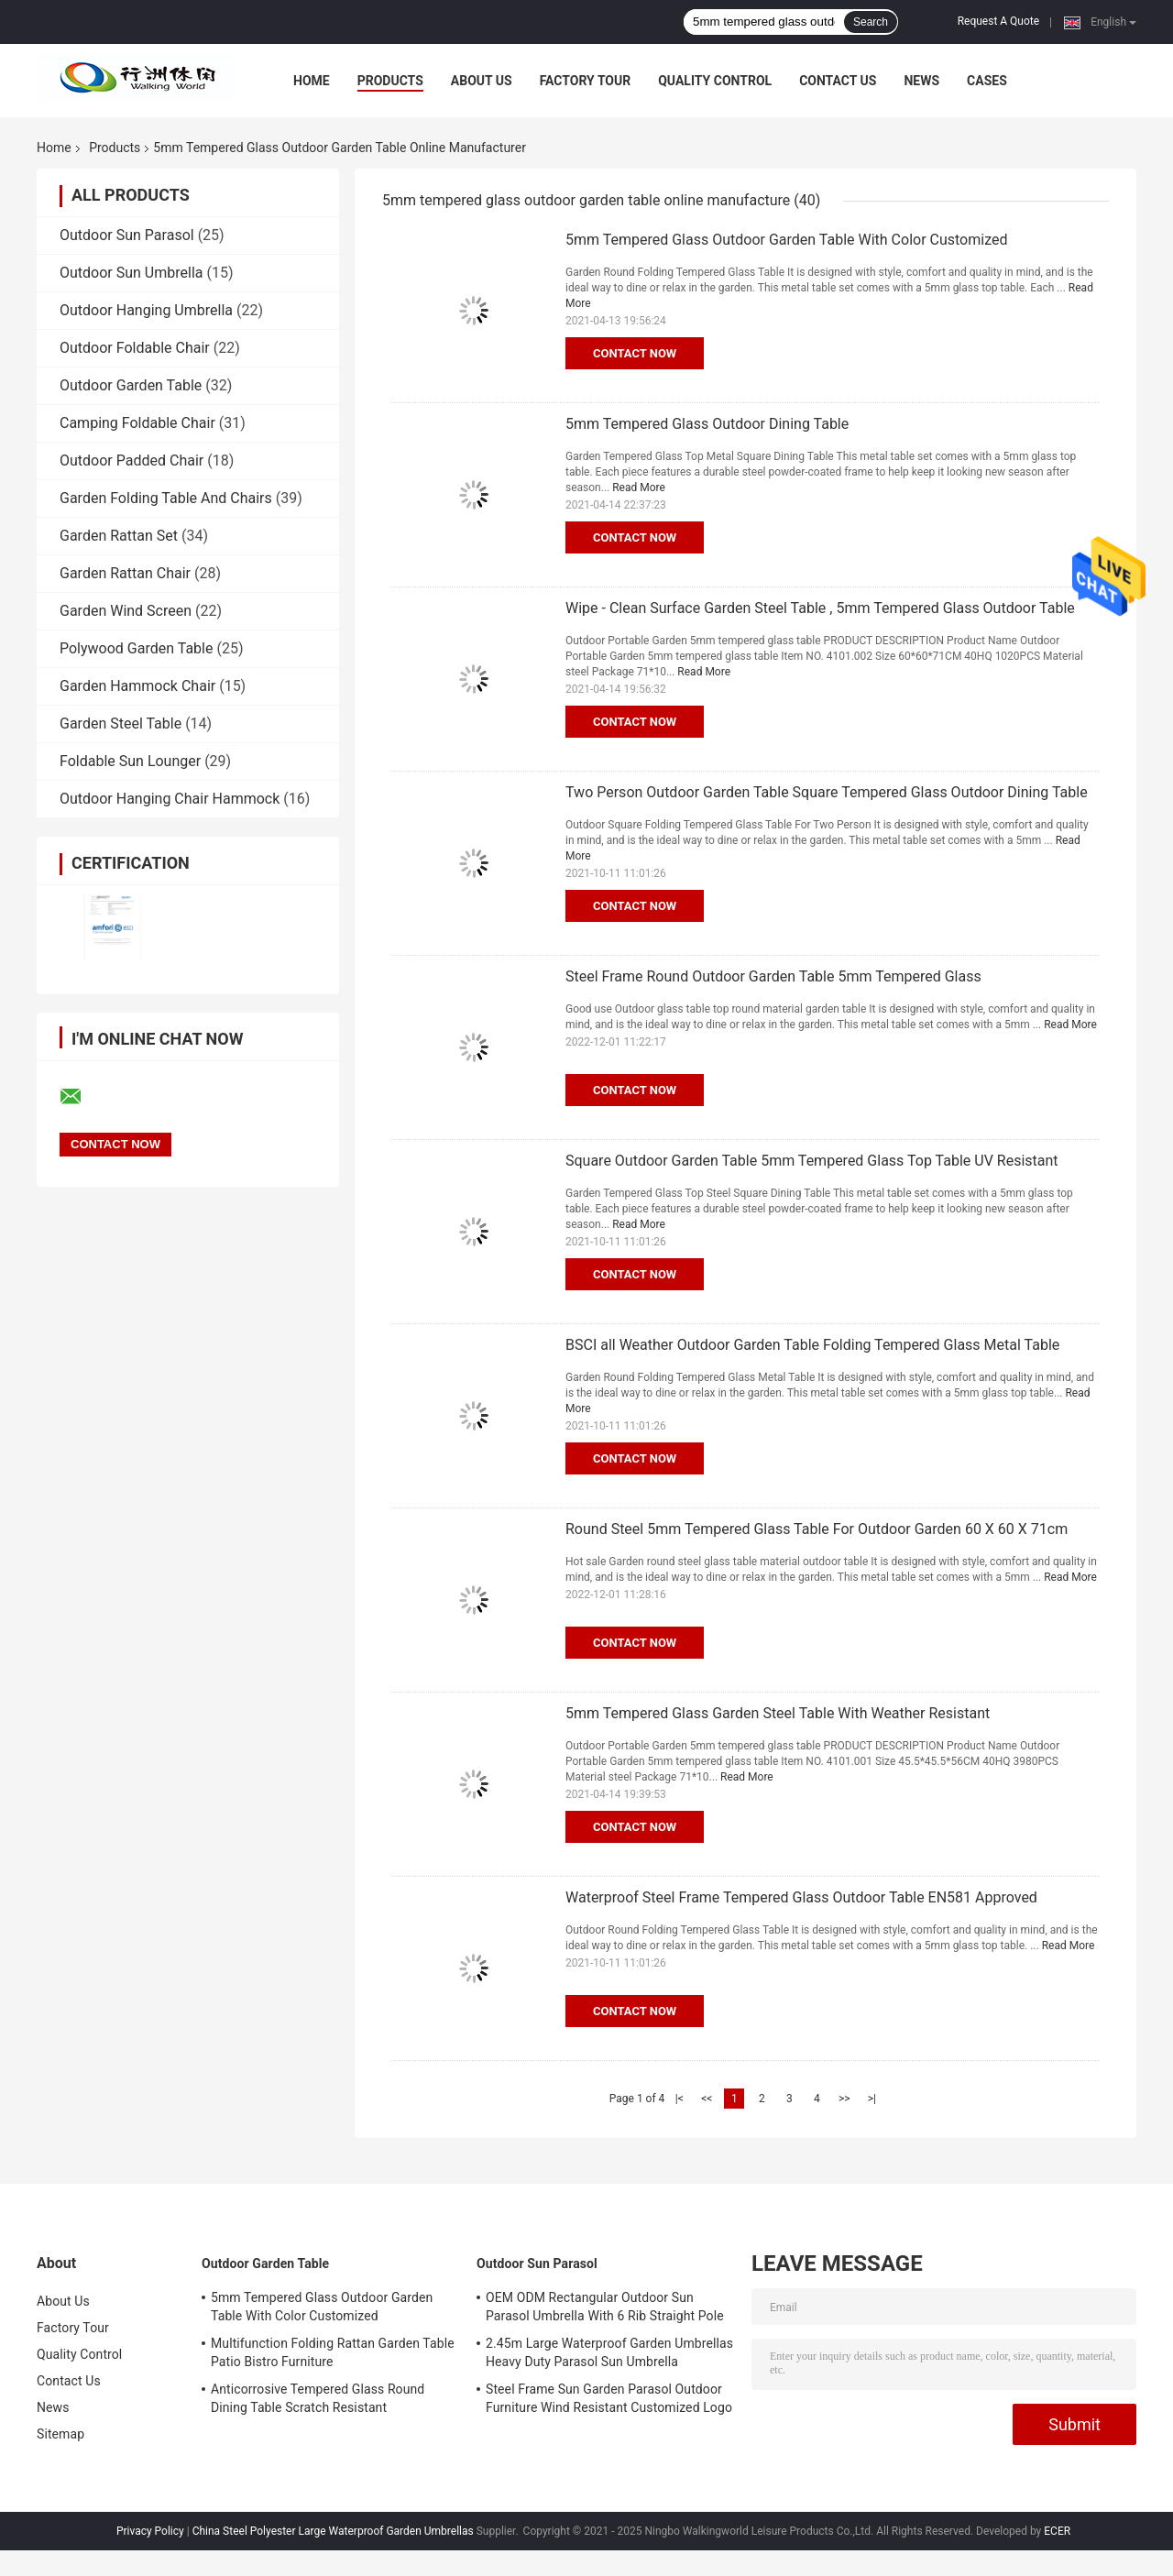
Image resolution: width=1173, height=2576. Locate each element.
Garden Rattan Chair (125, 573)
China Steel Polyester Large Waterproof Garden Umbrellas (333, 2531)
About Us (481, 80)
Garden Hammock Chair (137, 686)
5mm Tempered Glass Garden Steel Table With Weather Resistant (777, 1713)
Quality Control (715, 80)
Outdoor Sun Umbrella (131, 272)
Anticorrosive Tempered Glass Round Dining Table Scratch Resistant (317, 2398)
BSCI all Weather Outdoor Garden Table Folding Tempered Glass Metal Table (812, 1345)
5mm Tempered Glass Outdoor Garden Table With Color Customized (786, 239)
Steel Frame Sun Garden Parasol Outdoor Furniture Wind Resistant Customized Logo (609, 2398)
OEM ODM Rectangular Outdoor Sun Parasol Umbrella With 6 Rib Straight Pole (605, 2306)
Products (390, 80)
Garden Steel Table (120, 723)
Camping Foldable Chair (137, 423)
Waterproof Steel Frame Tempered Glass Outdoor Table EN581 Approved (801, 1897)
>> (844, 2098)
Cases (987, 80)
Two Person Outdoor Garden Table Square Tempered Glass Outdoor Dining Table (826, 792)
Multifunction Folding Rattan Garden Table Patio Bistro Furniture (333, 2352)
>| (872, 2098)
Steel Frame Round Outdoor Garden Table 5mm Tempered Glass (773, 976)
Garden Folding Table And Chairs (166, 498)
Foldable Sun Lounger (130, 761)
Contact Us (837, 80)
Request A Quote (998, 21)
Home (311, 80)
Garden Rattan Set (119, 535)
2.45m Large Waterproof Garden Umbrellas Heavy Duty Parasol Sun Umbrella (609, 2352)
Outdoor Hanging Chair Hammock (170, 798)
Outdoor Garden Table (131, 385)
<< (706, 2098)
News (921, 80)
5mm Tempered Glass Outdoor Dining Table (707, 424)
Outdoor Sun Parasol (127, 235)
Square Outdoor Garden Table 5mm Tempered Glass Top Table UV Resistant (811, 1160)
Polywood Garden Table (136, 648)
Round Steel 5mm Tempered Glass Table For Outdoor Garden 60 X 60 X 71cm (816, 1529)
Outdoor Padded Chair (131, 460)
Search (870, 22)
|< (679, 2098)
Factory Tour (585, 80)
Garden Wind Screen (126, 610)
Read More (638, 487)
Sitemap (60, 2434)
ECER (1057, 2531)
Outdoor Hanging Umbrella (146, 310)
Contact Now (634, 353)
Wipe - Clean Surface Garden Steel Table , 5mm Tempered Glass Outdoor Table (820, 608)
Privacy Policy (150, 2531)
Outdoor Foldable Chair (135, 347)
